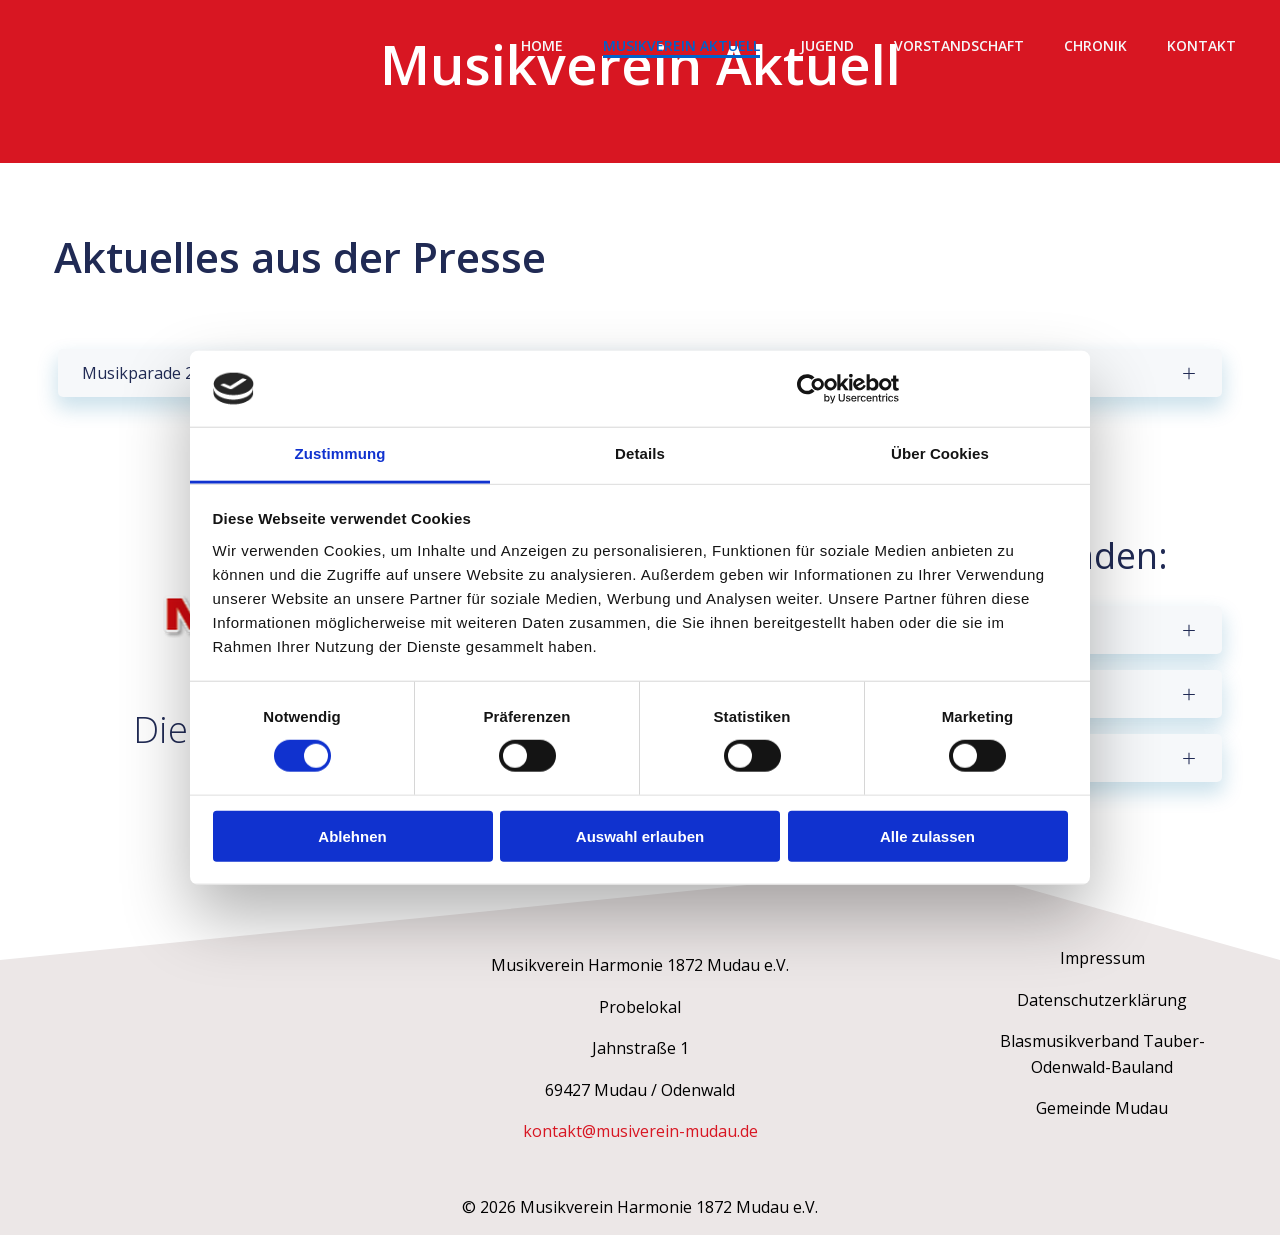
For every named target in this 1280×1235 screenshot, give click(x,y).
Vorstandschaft (959, 45)
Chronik (1095, 45)
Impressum (1102, 958)
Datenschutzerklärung (1102, 1000)
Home (542, 45)
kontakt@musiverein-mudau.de (640, 1131)
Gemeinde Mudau (1102, 1108)
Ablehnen (352, 835)
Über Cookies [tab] (940, 453)
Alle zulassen (927, 835)
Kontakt (1201, 45)
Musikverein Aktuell (681, 45)
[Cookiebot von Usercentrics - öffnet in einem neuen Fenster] (811, 389)
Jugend (827, 45)
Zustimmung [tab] (340, 453)
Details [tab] (640, 453)
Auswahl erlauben (640, 835)
